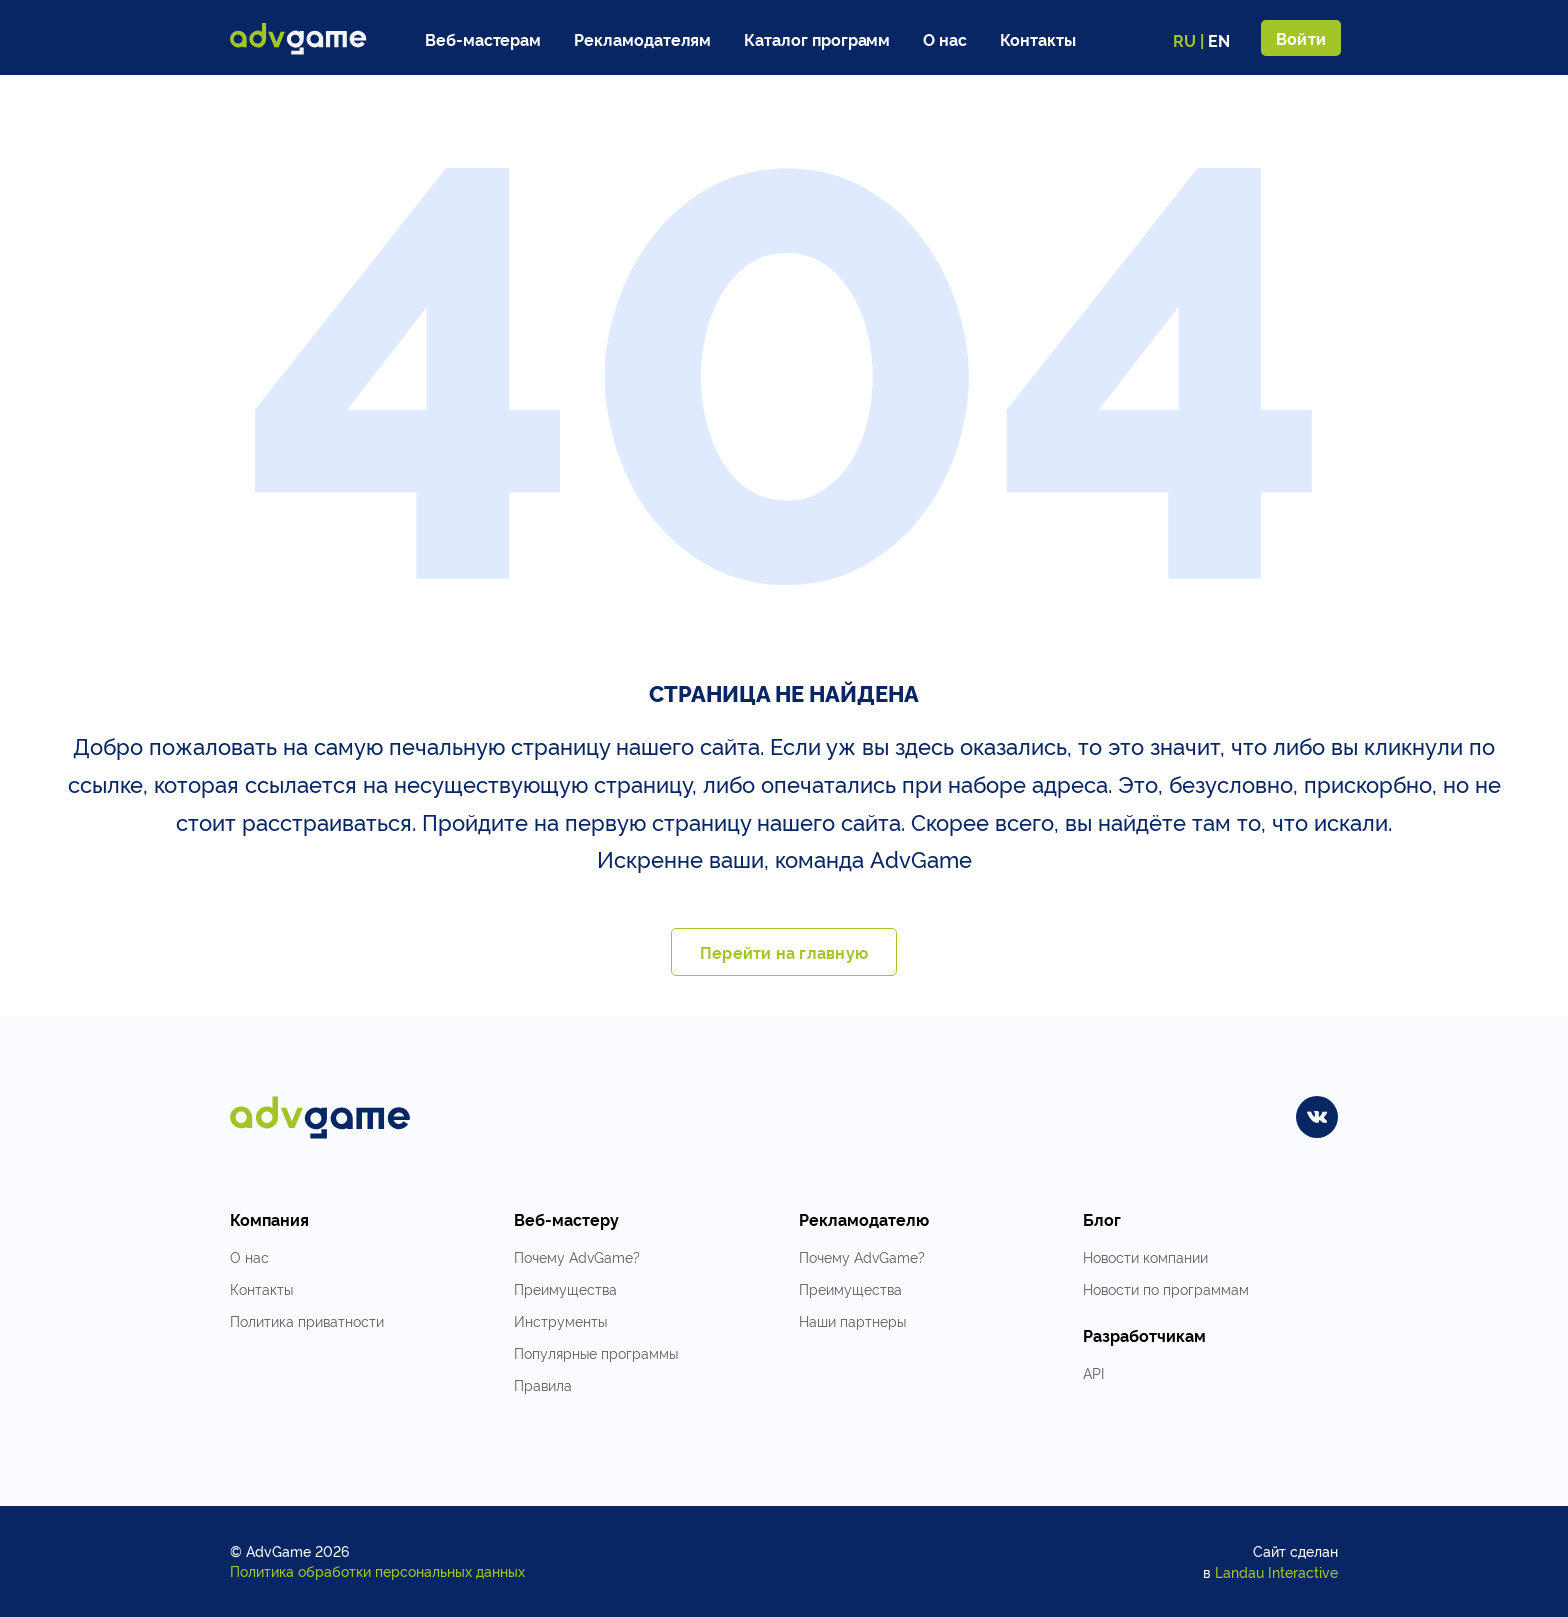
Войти (1301, 38)
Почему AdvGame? (577, 1256)
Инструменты (560, 1320)
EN (1219, 40)
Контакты (1038, 39)
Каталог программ (817, 39)
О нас (945, 39)
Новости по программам (1166, 1288)
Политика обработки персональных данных (377, 1570)
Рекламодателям (642, 39)
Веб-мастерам (483, 39)
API (1093, 1372)
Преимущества (565, 1288)
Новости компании (1145, 1256)
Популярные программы (596, 1352)
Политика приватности (307, 1320)
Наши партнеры (852, 1320)
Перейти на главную (784, 952)
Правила (543, 1384)
